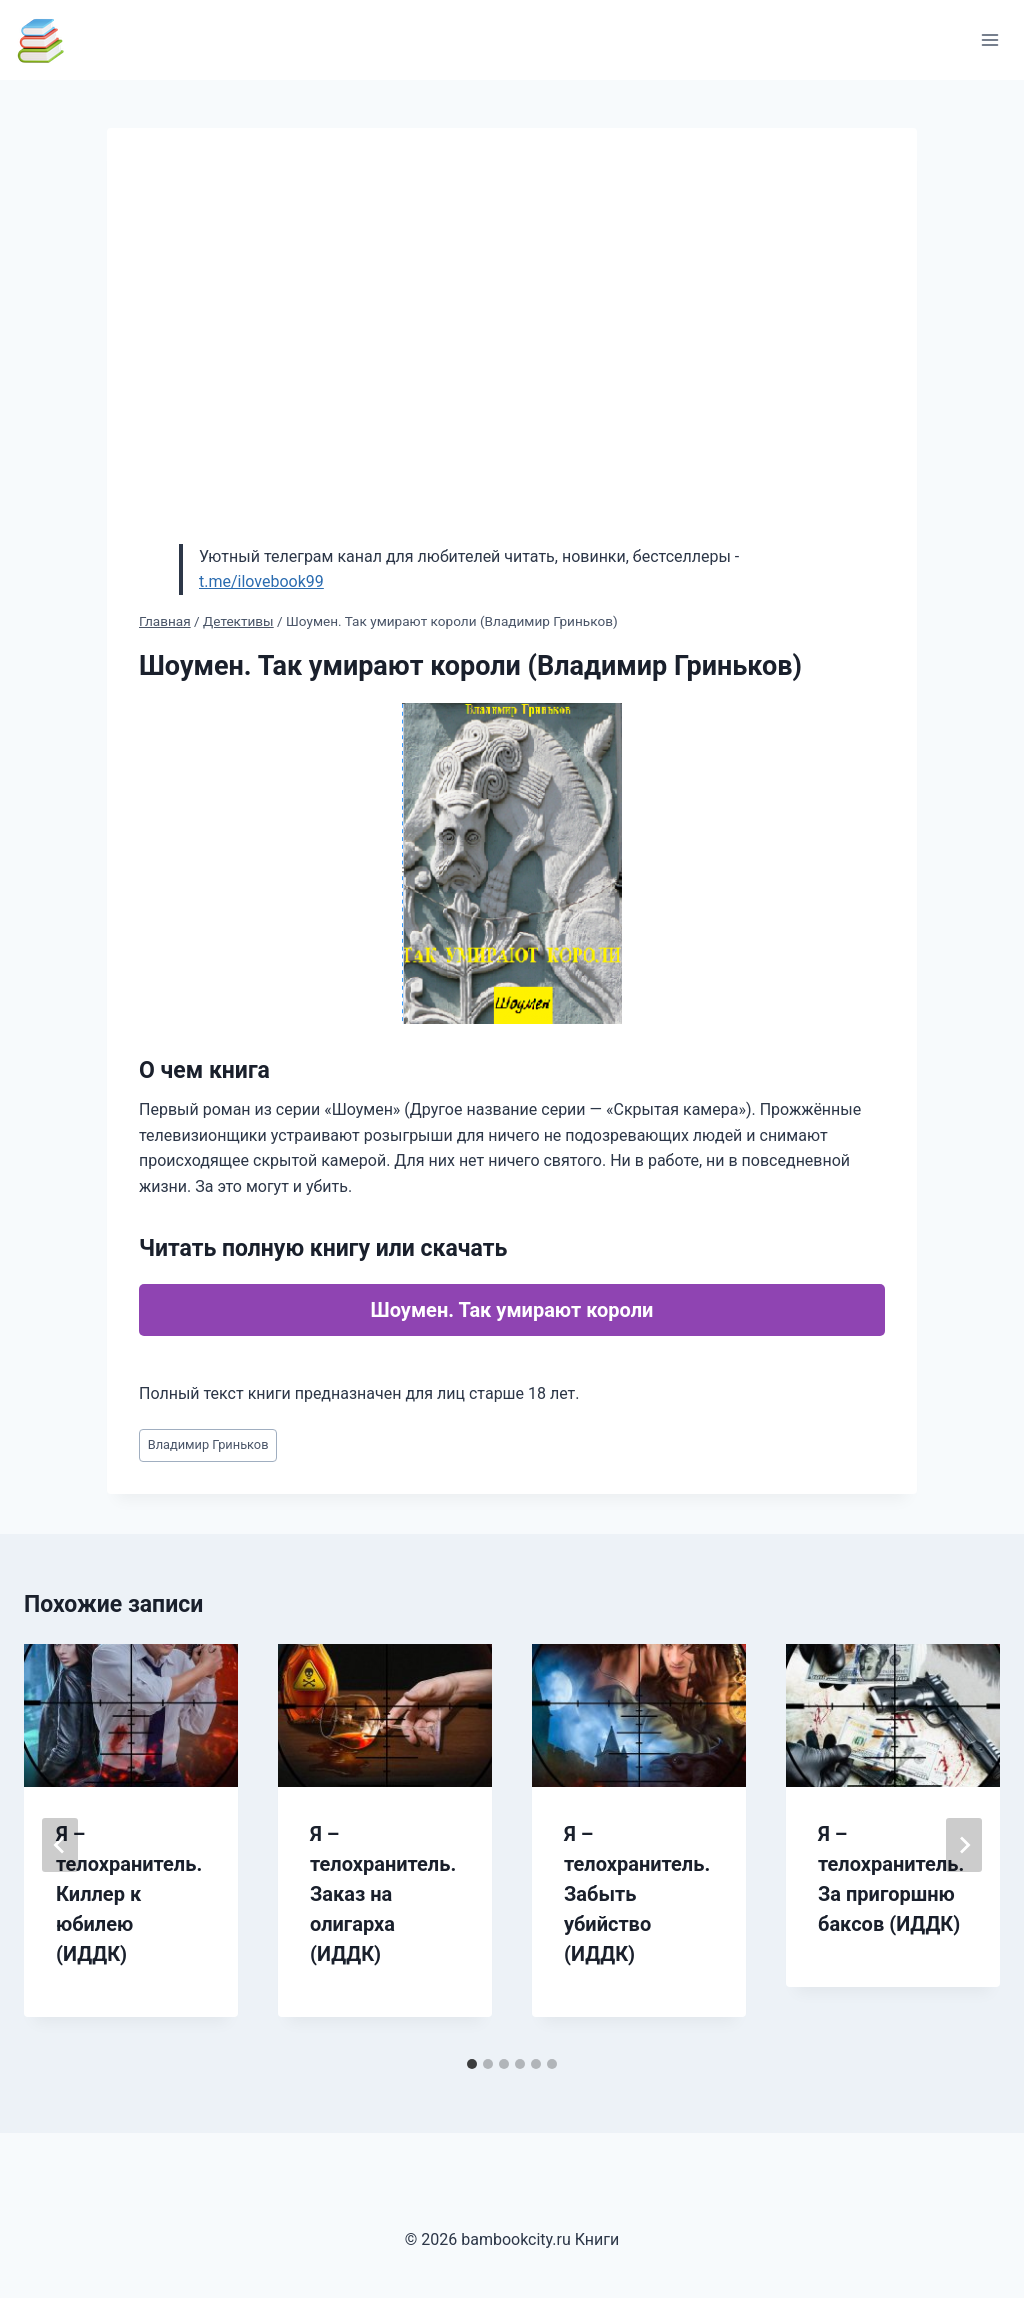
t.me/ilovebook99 (261, 581)
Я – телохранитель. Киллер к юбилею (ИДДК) (129, 1894)
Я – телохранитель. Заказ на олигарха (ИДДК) (383, 1894)
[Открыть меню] (989, 39)
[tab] (472, 2064)
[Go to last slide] (60, 1845)
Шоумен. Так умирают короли (512, 1310)
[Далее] (964, 1845)
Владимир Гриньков (208, 1444)
